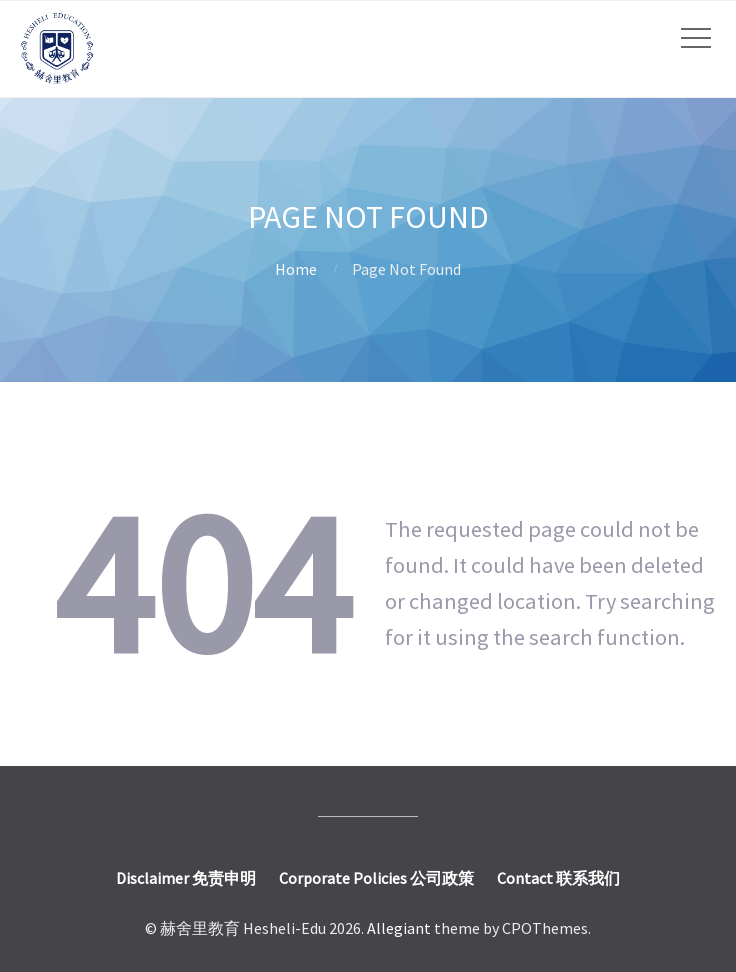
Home (296, 269)
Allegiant (399, 928)
